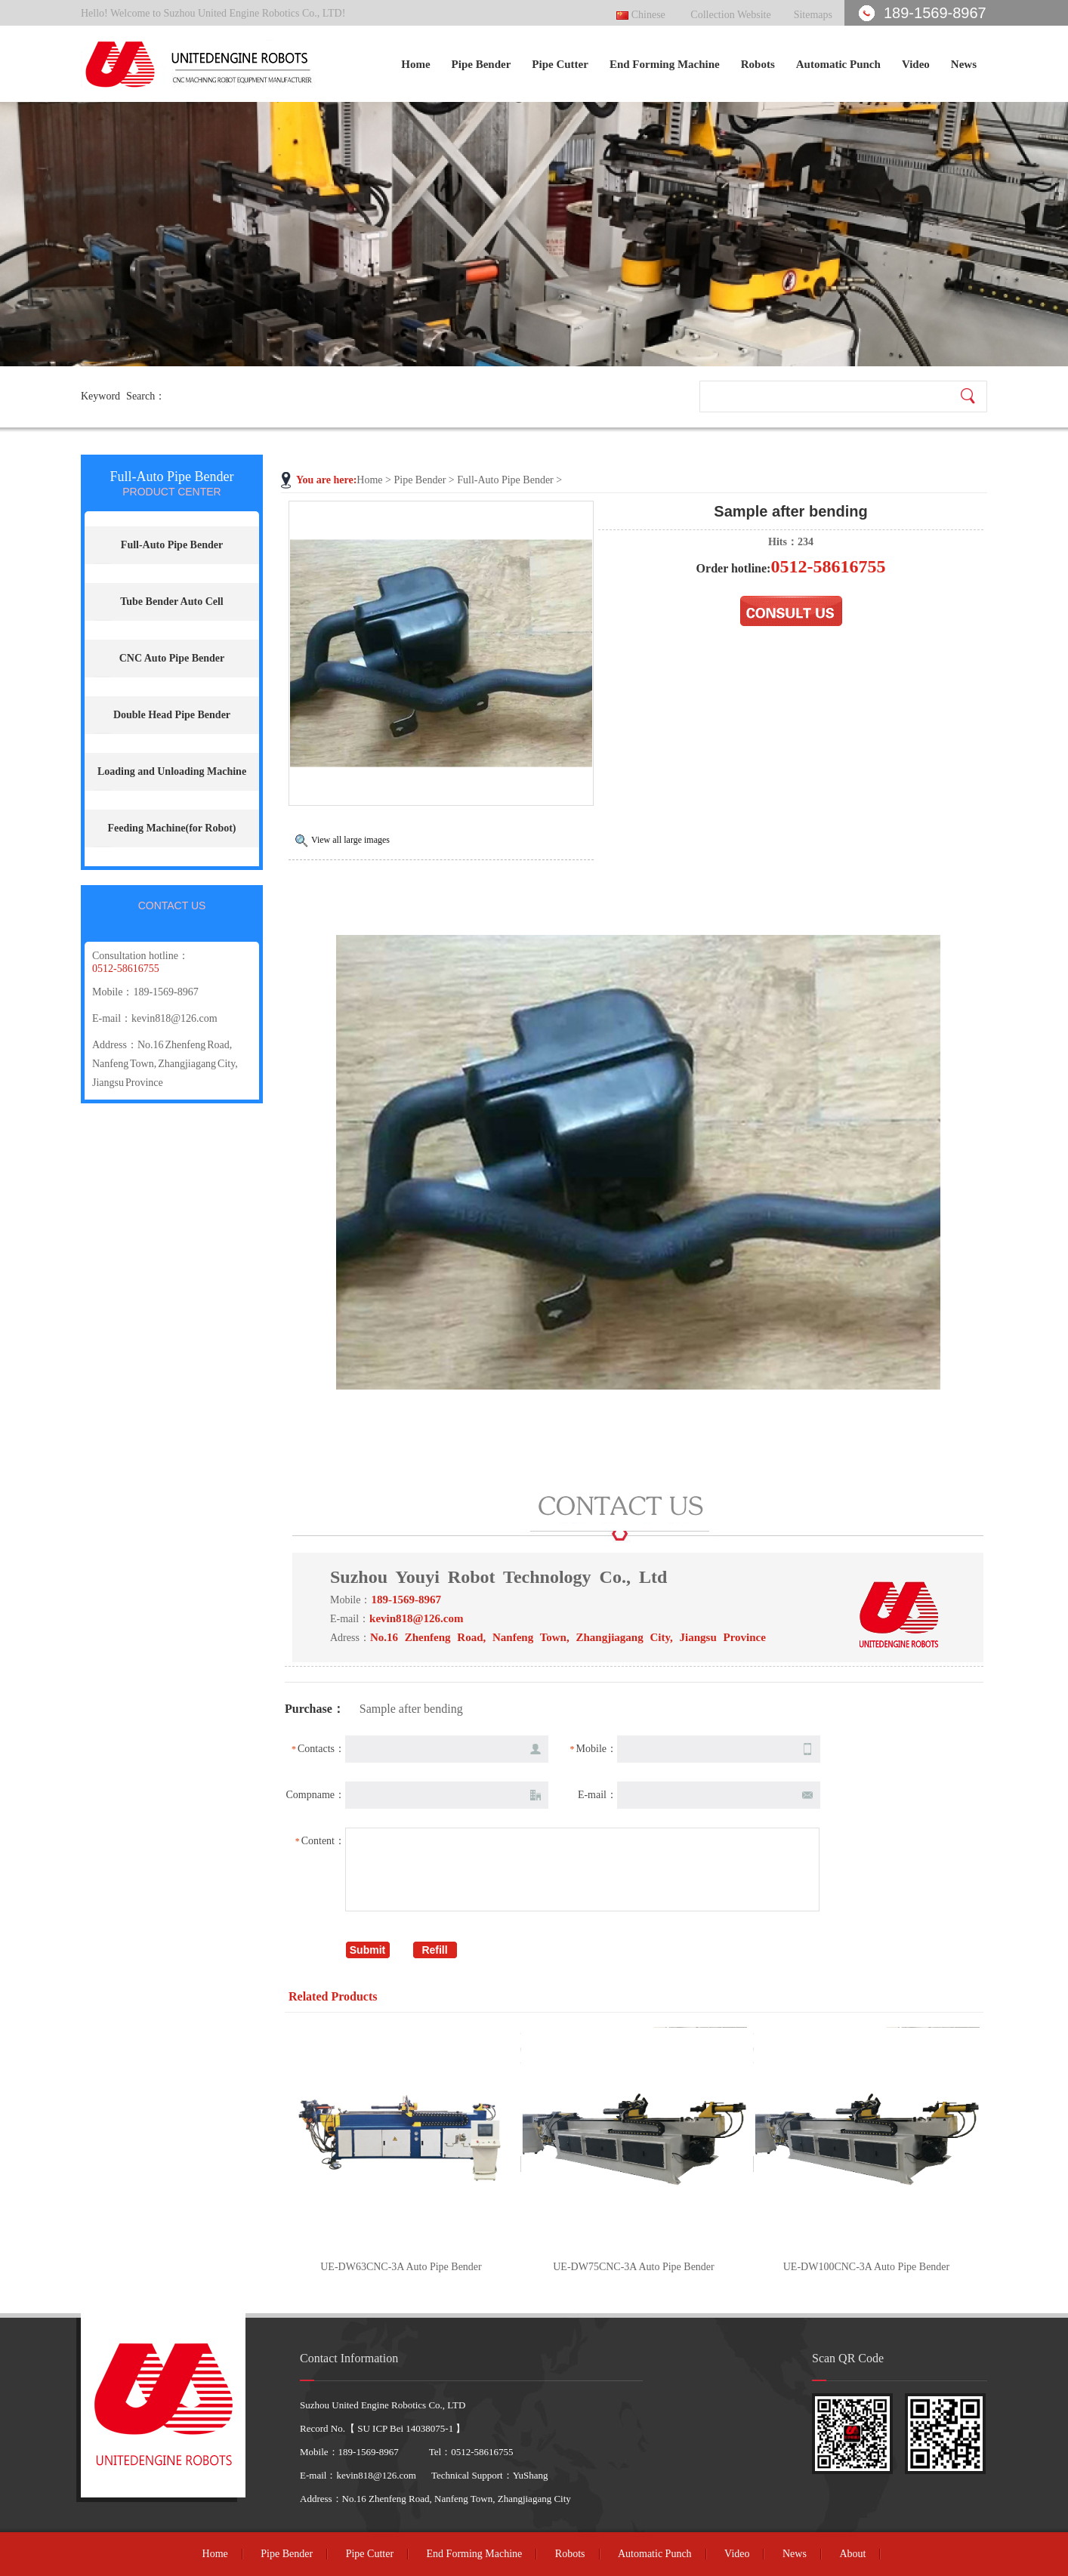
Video (916, 64)
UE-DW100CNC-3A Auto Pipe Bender (866, 2266)
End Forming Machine (665, 64)
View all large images (350, 840)
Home (415, 64)
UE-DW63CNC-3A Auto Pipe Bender (400, 2266)
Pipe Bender (481, 64)
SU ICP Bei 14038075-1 (405, 2428)
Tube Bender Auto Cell (172, 601)
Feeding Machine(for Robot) (171, 828)
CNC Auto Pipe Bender (172, 658)
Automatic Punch (838, 64)
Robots (758, 64)
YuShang (530, 2475)
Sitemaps (813, 14)
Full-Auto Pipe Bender (505, 480)
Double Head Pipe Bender (171, 714)
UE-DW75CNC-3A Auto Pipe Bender (633, 2266)
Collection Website (730, 14)
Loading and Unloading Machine (171, 771)
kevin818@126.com (174, 1018)
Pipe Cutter (560, 64)
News (964, 64)
